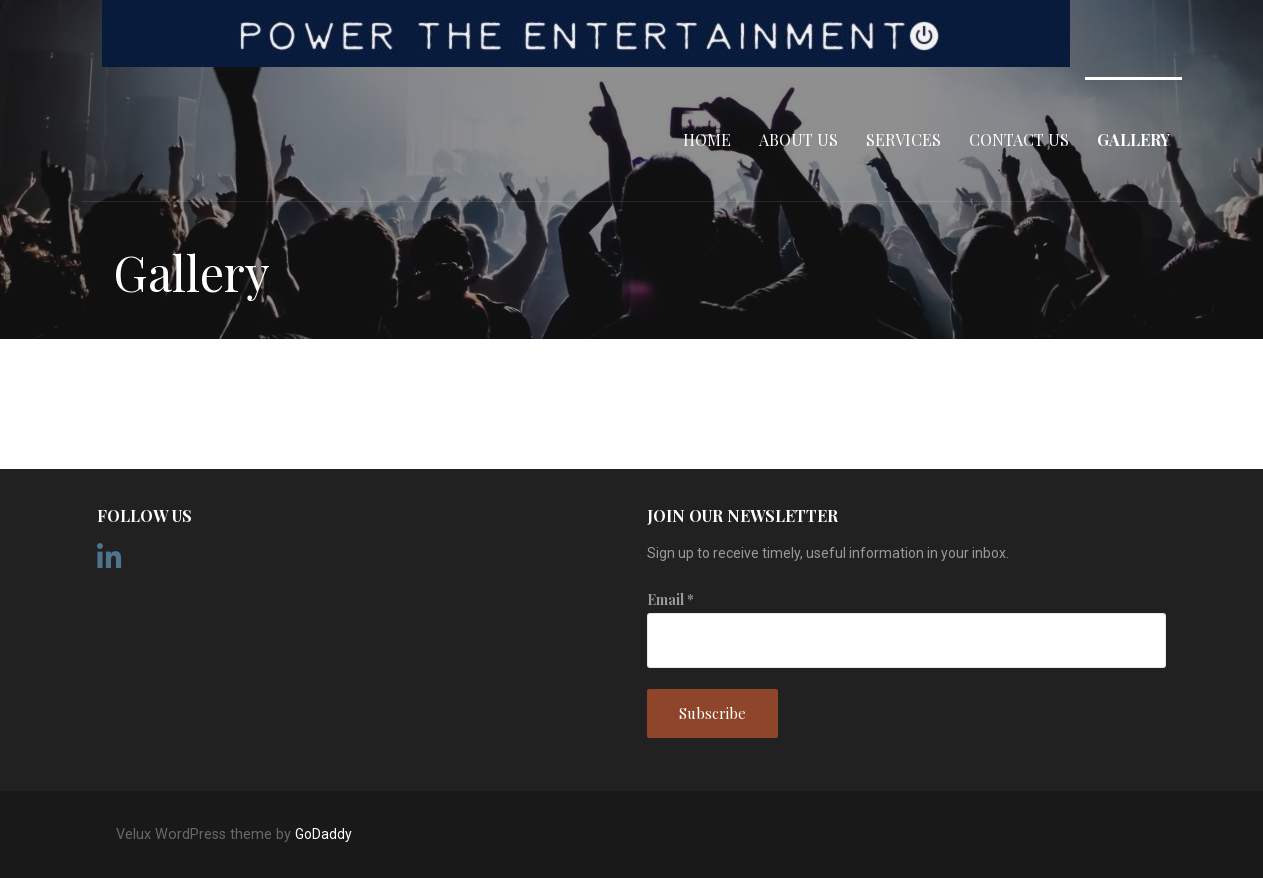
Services (903, 139)
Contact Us (1019, 139)
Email (670, 599)
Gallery (1133, 139)
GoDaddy (323, 834)
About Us (798, 139)
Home (707, 139)
